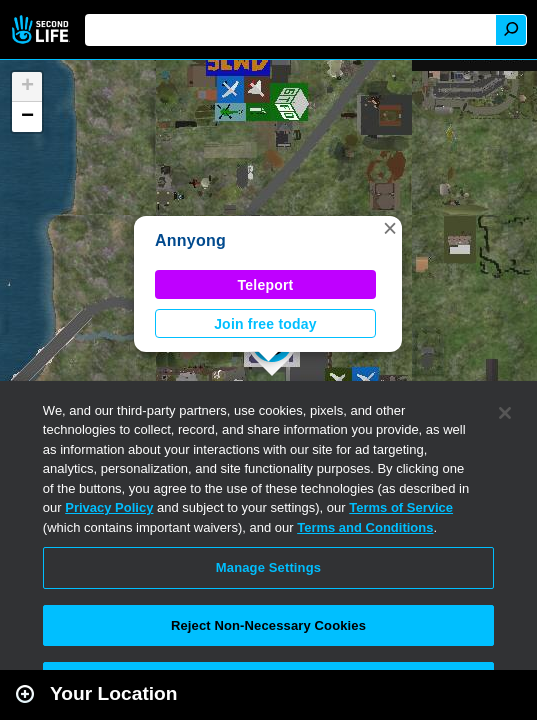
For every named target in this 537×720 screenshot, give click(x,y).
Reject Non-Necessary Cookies (268, 625)
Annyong (190, 240)
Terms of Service (401, 507)
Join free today (265, 324)
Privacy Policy (109, 507)
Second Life (42, 29)
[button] (390, 228)
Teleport (266, 285)
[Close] (505, 413)
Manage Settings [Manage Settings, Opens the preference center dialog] (268, 567)
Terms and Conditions (365, 527)
